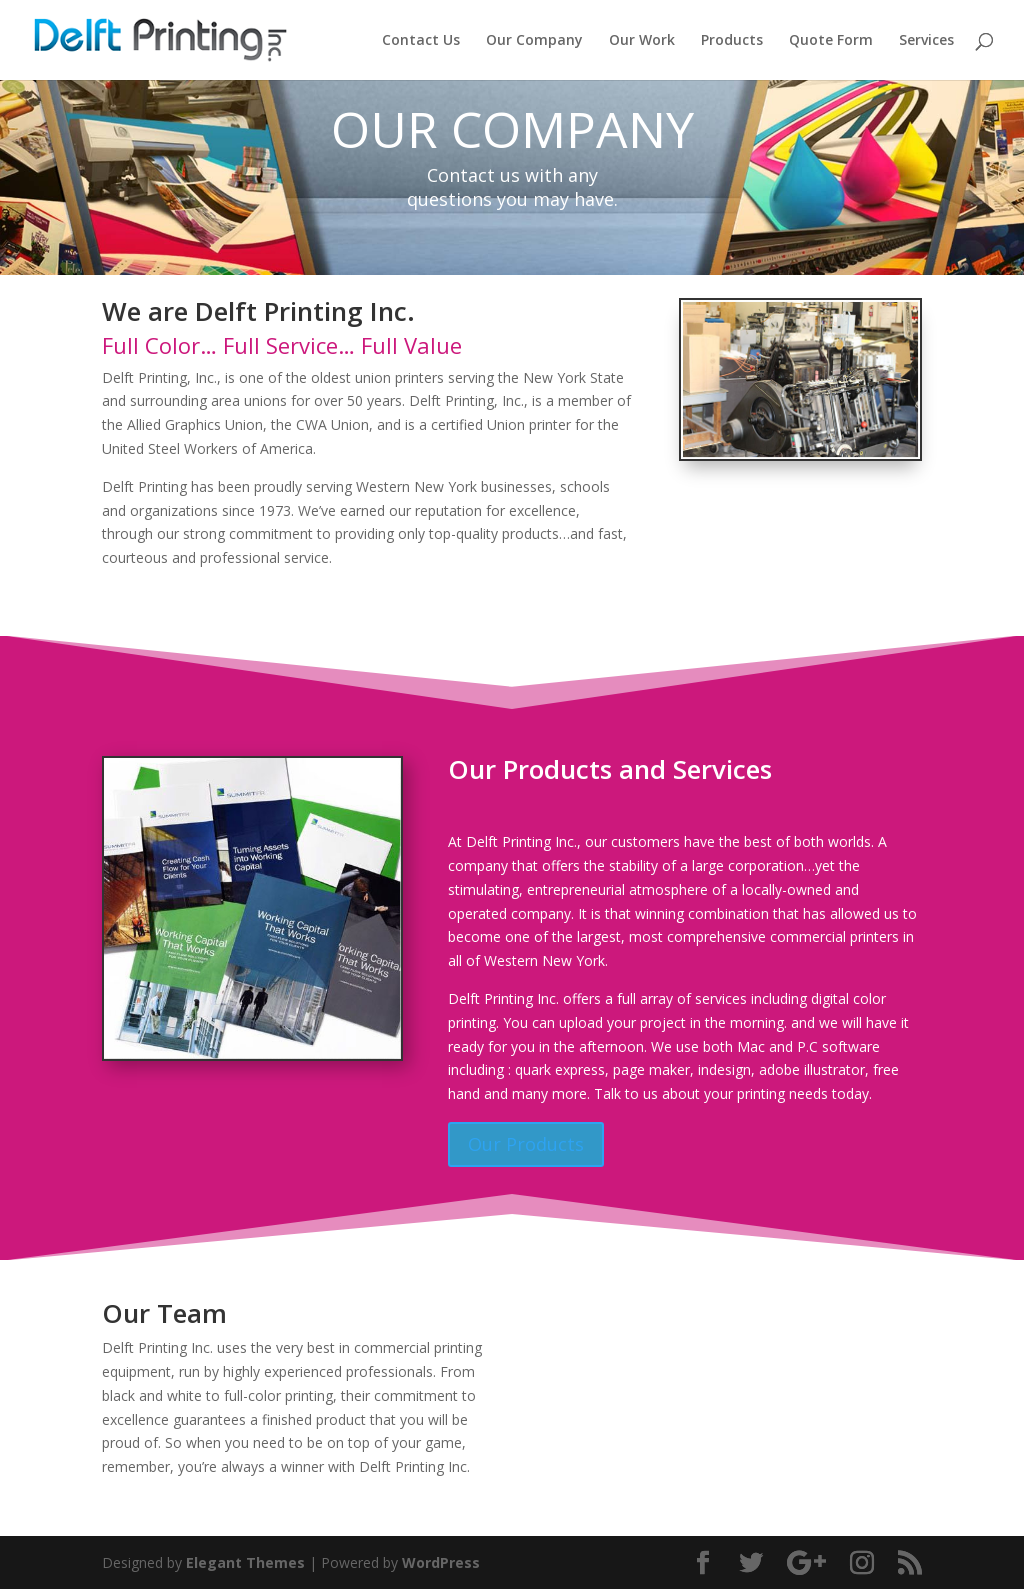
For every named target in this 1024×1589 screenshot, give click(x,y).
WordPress (441, 1562)
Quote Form (831, 41)
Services (926, 41)
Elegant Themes (245, 1562)
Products (732, 41)
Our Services (183, 610)
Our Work (642, 41)
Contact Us (421, 41)
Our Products (526, 1144)
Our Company (534, 41)
